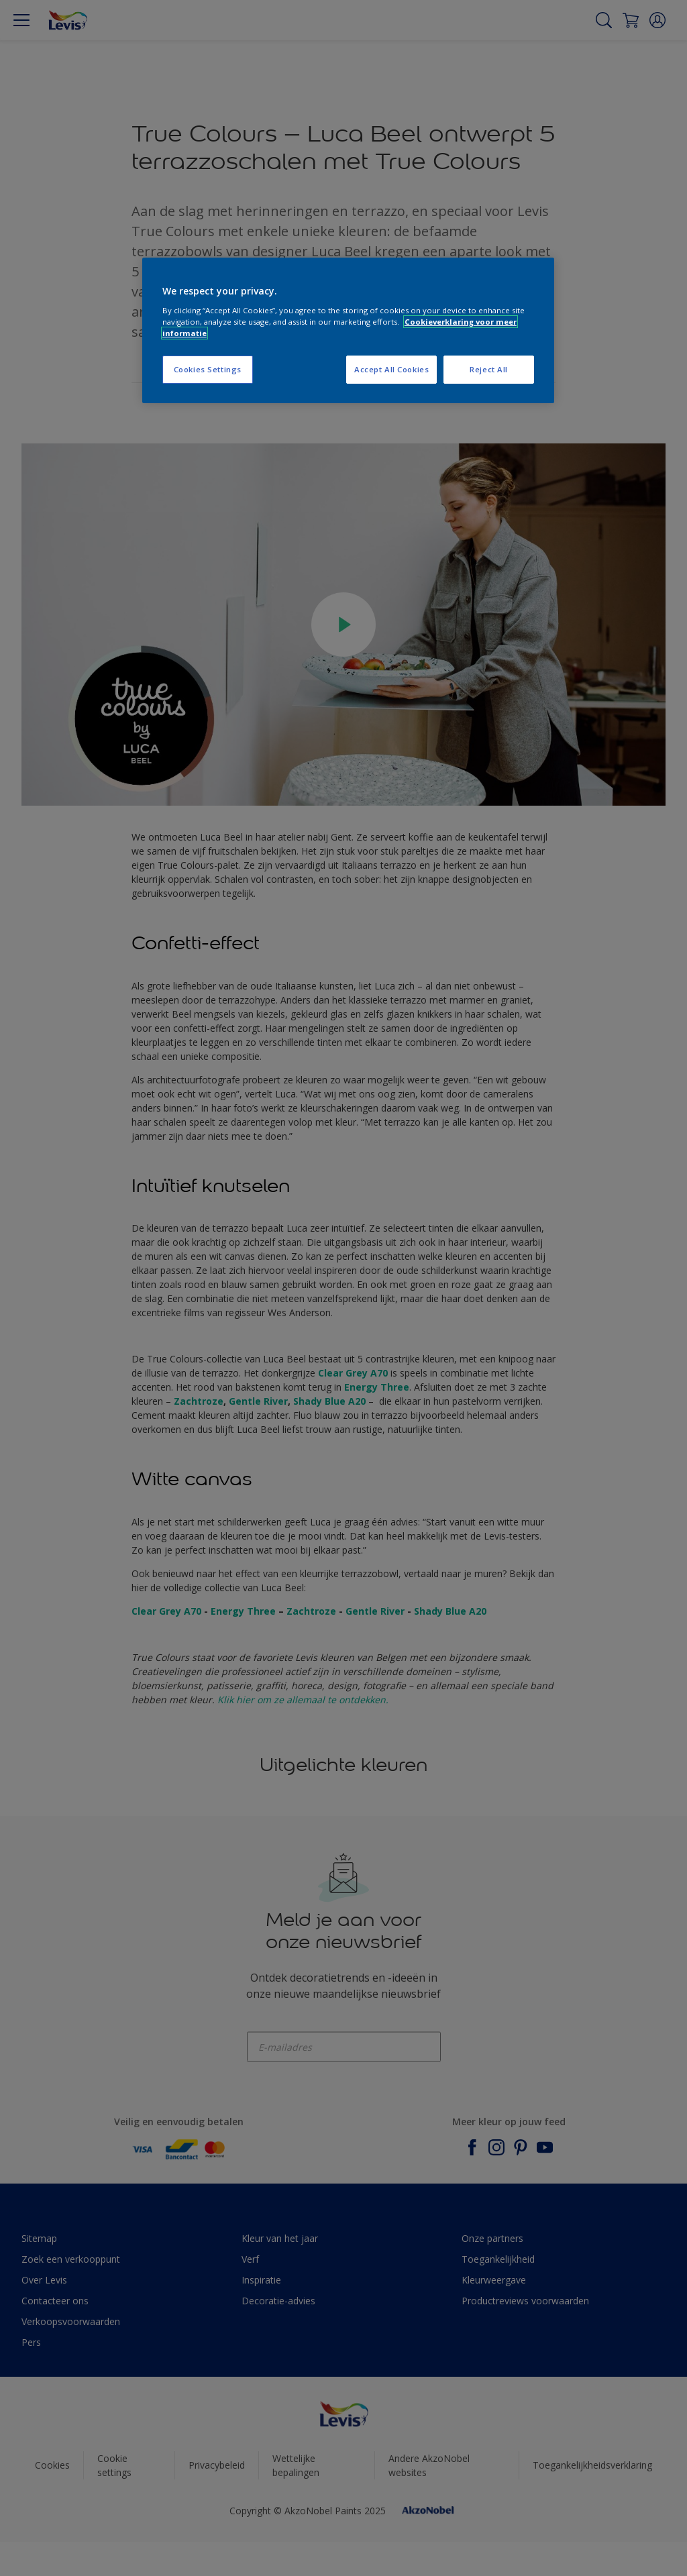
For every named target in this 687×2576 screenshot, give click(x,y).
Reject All (489, 369)
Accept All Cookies (391, 369)
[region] (348, 330)
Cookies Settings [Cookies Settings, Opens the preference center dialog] (208, 369)
